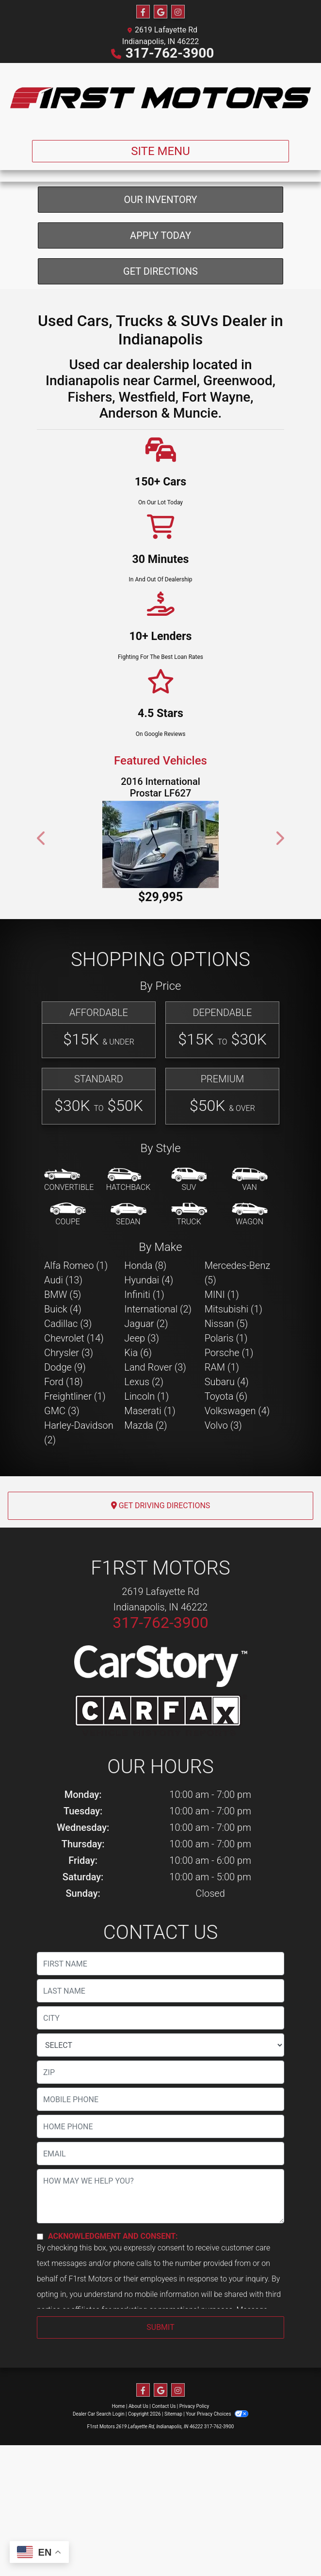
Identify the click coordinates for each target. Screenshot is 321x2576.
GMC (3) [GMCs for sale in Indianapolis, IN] (62, 1512)
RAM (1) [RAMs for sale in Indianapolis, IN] (222, 1469)
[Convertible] (69, 1282)
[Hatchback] (128, 1282)
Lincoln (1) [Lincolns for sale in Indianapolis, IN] (146, 1498)
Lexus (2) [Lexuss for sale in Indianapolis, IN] (143, 1483)
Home (118, 2508)
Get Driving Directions (160, 1607)
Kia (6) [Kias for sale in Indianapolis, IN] (138, 1454)
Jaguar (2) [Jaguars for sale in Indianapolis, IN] (146, 1425)
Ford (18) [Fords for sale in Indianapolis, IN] (63, 1483)
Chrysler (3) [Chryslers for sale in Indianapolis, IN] (68, 1454)
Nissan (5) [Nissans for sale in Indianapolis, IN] (226, 1425)
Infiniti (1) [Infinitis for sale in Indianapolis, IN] (144, 1396)
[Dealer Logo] (160, 98)
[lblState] (160, 2146)
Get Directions (160, 373)
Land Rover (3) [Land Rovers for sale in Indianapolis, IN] (155, 1469)
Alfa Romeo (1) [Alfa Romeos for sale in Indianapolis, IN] (76, 1367)
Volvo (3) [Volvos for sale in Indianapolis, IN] (223, 1527)
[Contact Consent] (40, 2338)
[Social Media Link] (178, 12)
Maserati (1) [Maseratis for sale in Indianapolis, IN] (149, 1512)
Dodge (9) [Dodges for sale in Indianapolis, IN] (65, 1469)
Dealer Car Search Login (99, 2515)
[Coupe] (68, 1317)
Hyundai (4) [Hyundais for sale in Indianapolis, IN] (148, 1382)
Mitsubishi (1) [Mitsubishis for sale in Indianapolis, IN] (233, 1411)
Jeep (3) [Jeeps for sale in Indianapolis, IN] (141, 1440)
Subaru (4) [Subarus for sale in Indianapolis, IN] (227, 1483)
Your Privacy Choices (217, 2515)
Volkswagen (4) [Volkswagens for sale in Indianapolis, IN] (237, 1512)
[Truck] (189, 1317)
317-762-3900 (170, 53)
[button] (42, 940)
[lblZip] (160, 2174)
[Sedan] (128, 1317)
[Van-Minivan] (250, 1282)
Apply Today (160, 337)
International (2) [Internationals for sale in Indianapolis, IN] (158, 1411)
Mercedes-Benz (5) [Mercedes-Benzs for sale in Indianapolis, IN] (238, 1374)
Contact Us (164, 2508)
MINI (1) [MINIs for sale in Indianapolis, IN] (222, 1396)
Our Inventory (160, 301)
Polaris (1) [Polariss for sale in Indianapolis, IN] (226, 1440)
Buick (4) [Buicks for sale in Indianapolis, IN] (62, 1411)
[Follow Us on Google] (160, 12)
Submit (160, 2429)
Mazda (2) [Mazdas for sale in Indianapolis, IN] (145, 1527)
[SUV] (189, 1282)
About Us (138, 2508)
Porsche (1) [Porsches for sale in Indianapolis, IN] (229, 1454)
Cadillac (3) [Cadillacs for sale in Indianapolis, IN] (68, 1425)
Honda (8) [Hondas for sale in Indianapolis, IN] (145, 1367)
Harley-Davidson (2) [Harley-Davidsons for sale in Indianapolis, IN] (78, 1534)
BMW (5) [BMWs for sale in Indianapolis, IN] (62, 1396)
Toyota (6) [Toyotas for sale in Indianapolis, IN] (226, 1498)
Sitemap (173, 2515)
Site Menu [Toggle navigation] (160, 151)
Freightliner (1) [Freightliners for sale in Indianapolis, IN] (75, 1498)
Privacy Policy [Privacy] (194, 2508)
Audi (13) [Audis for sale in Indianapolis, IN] (63, 1382)
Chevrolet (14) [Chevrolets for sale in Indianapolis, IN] (74, 1440)
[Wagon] (250, 1317)
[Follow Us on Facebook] (143, 12)
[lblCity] (160, 2119)
